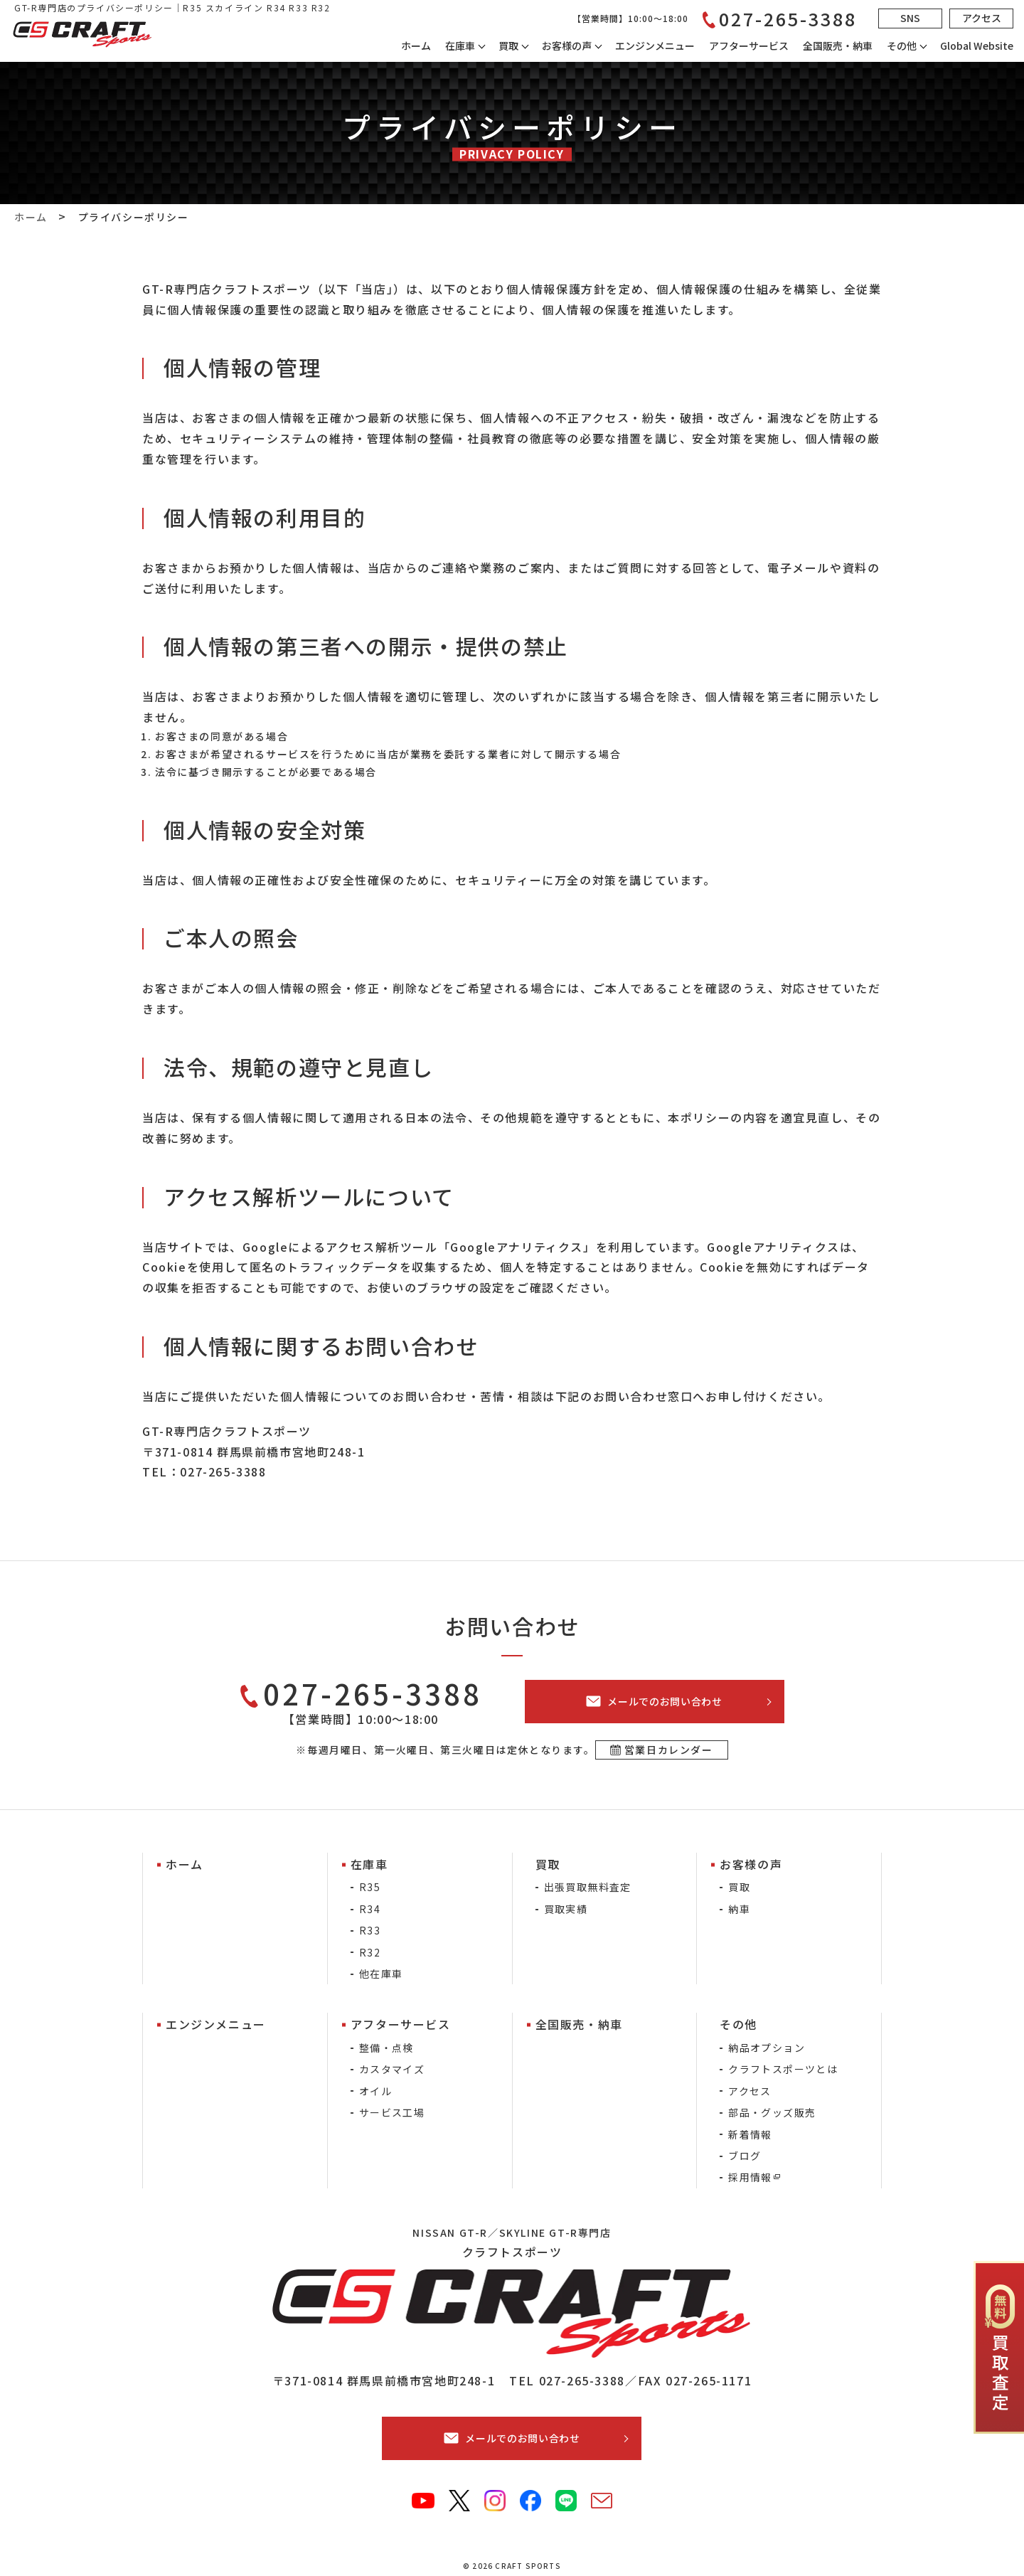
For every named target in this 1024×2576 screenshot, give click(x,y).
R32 (369, 1952)
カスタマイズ (392, 2069)
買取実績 (566, 1909)
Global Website (976, 45)
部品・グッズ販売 (772, 2112)
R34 (369, 1909)
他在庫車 (381, 1973)
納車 (739, 1909)
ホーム (416, 45)
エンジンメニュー (655, 45)
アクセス (750, 2091)
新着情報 (750, 2134)
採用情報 (750, 2177)
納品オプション (766, 2047)
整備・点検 (386, 2047)
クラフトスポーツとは (783, 2069)
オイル (375, 2091)
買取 (739, 1887)
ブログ (744, 2156)
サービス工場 (392, 2112)
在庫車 (460, 45)
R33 (369, 1930)
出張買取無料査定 (587, 1887)
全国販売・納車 (838, 45)
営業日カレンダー (668, 1749)
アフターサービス (749, 45)
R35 (369, 1887)
